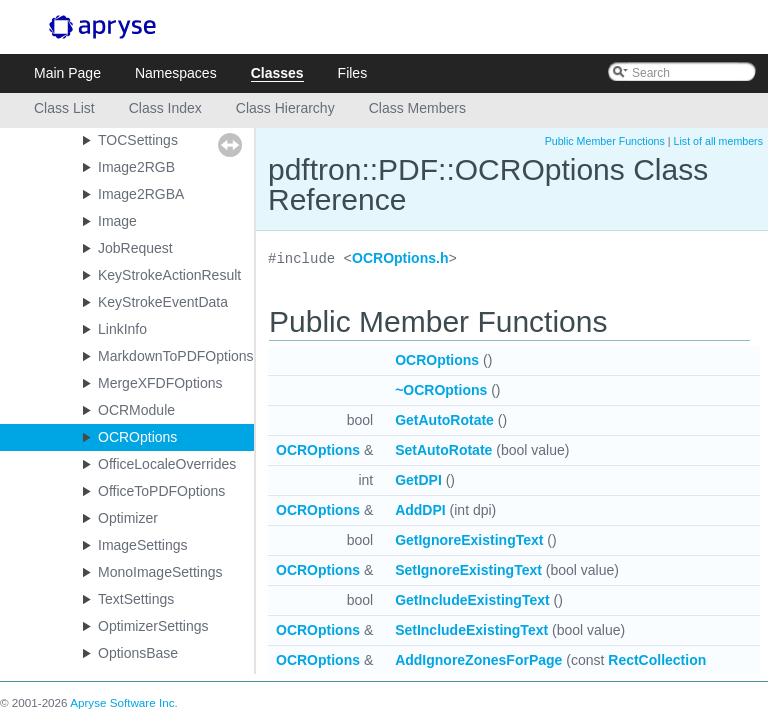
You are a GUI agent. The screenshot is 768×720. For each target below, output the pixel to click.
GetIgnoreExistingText (469, 540)
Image (117, 221)
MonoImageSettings (160, 572)
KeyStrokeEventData (163, 302)
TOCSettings (138, 140)
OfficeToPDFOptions (161, 491)
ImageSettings (143, 545)
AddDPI (420, 510)
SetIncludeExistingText (471, 630)
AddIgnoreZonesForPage (478, 660)
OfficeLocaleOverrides (167, 464)
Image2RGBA (141, 194)
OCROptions (137, 437)
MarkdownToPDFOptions (176, 356)
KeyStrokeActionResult (169, 275)
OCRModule (136, 410)
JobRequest (135, 248)
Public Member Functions (605, 141)
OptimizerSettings (153, 626)
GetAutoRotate (444, 420)
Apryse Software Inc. (124, 702)
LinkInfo (122, 329)
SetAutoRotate (443, 450)
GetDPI (418, 480)
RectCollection (657, 660)
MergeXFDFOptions (160, 383)
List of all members (718, 141)
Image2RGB (136, 167)
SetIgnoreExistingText (468, 570)
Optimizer (128, 518)
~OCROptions (441, 390)
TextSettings (136, 599)
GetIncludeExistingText (472, 600)
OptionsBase (138, 653)
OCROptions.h (400, 259)
